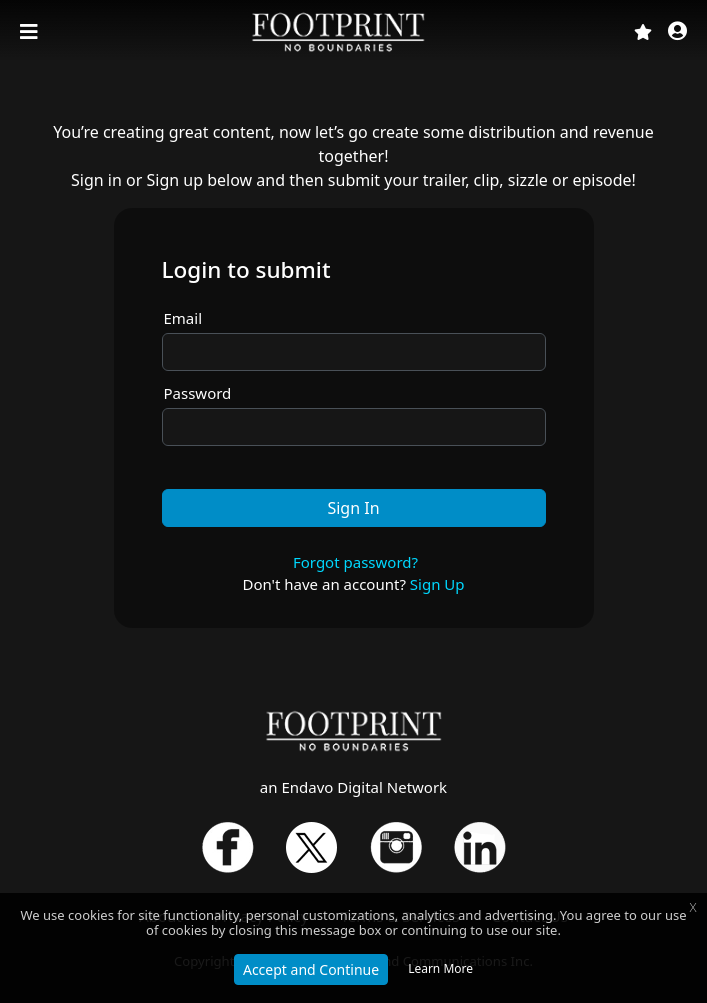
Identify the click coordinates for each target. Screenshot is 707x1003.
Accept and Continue (311, 969)
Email (183, 318)
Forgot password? (355, 562)
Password (198, 393)
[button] (677, 32)
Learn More (440, 968)
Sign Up (437, 584)
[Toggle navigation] (31, 32)
